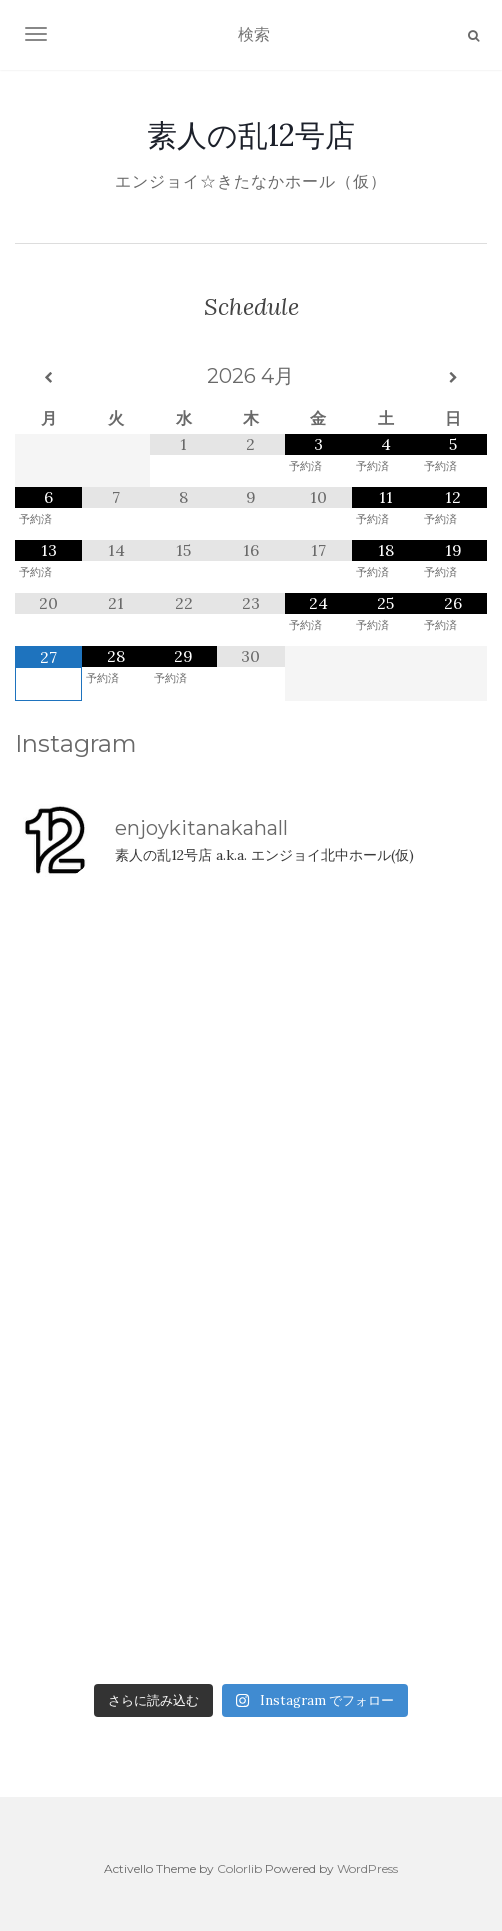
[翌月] (453, 378)
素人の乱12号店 (251, 135)
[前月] (48, 378)
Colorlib (239, 1868)
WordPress (367, 1868)
